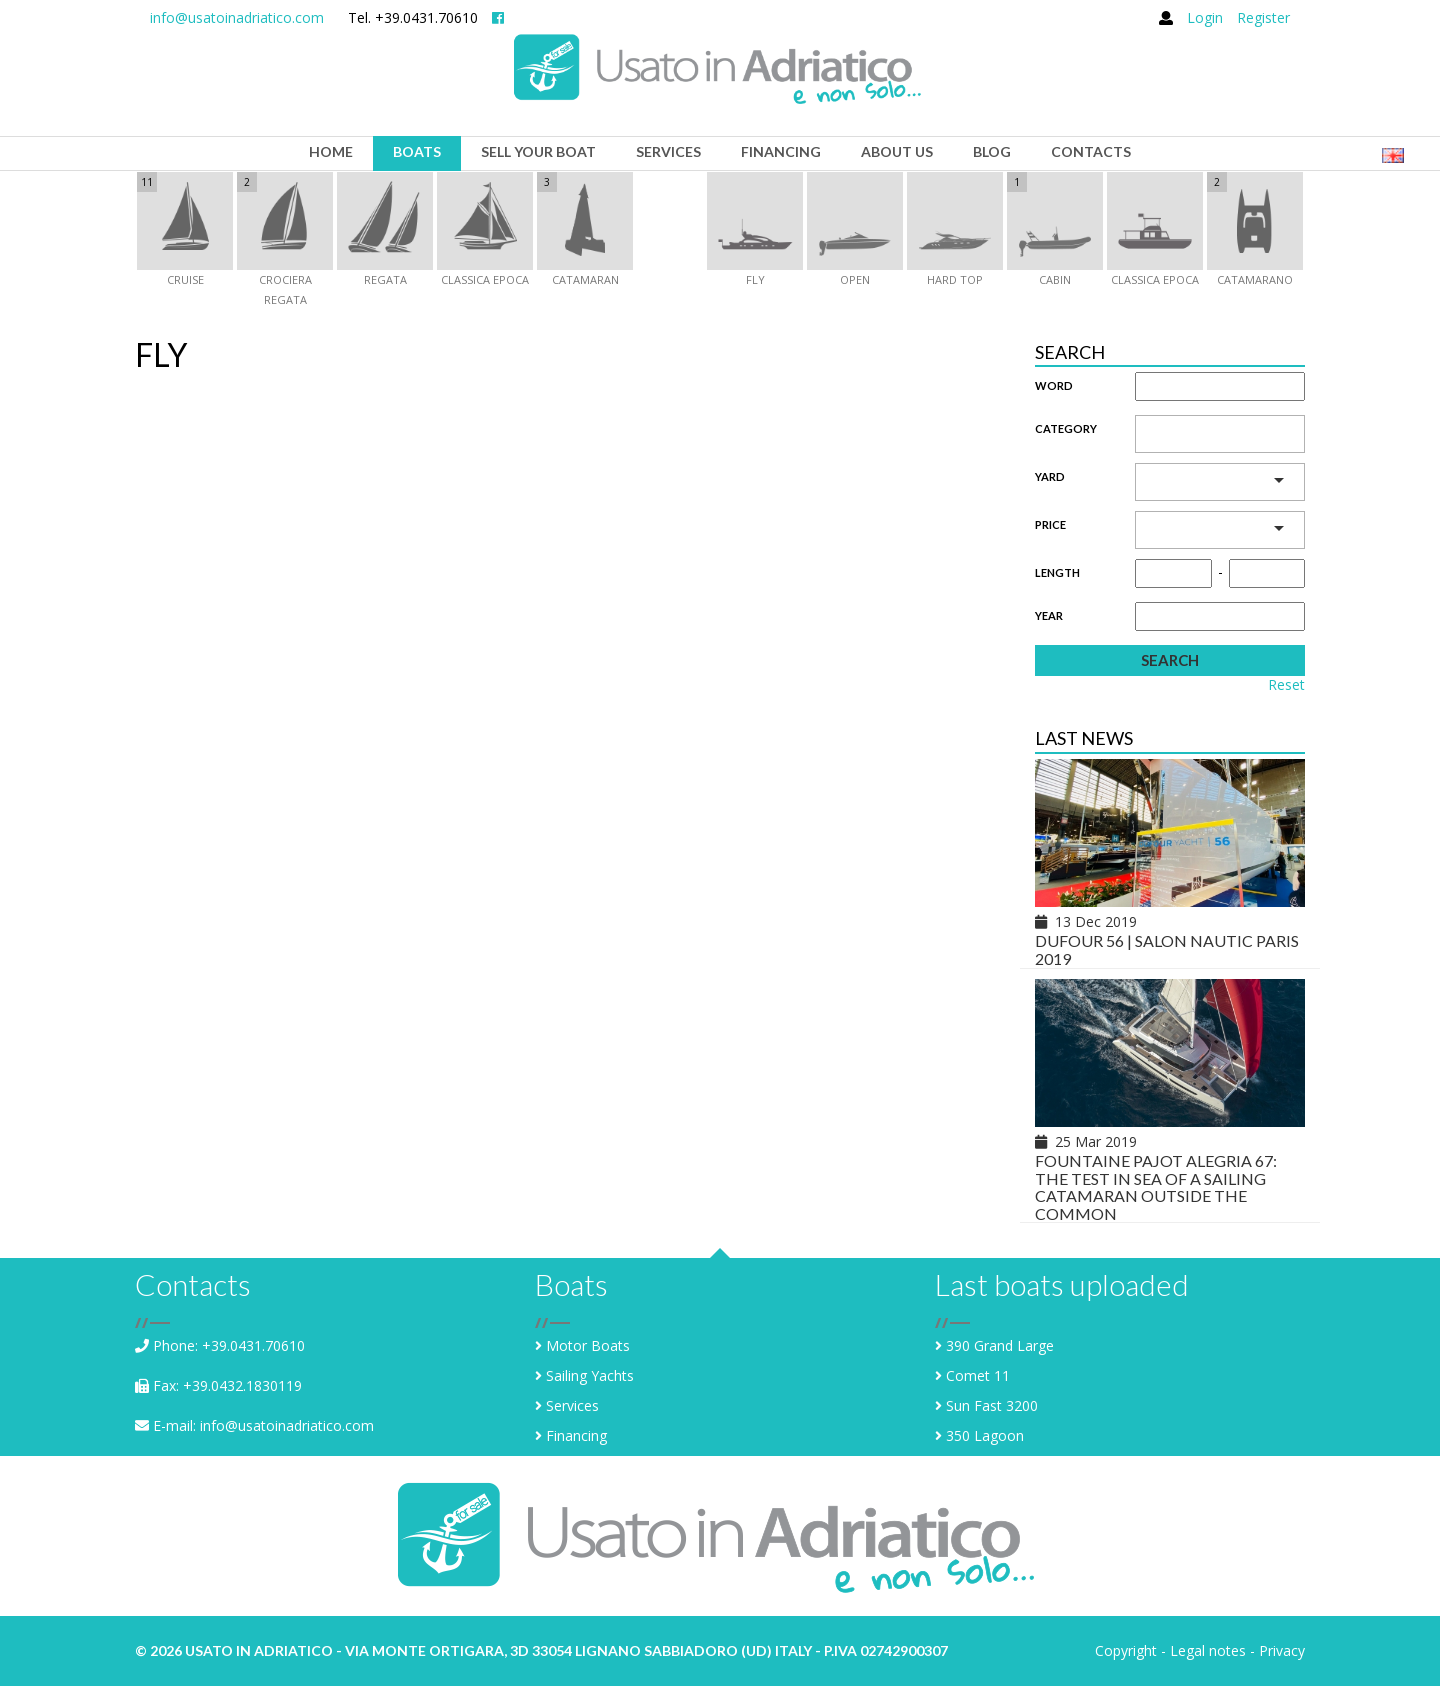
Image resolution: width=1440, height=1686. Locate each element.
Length (1057, 572)
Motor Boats (588, 1345)
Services (572, 1405)
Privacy (1282, 1650)
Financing (576, 1435)
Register (1263, 17)
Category (1066, 428)
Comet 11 (978, 1375)
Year (1049, 615)
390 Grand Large (1000, 1345)
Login (1205, 17)
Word (1054, 385)
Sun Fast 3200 (992, 1405)
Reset (1286, 685)
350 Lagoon (985, 1435)
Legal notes (1208, 1650)
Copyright (1126, 1650)
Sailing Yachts (590, 1375)
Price (1050, 524)
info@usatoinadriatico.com (237, 17)
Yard (1050, 476)
